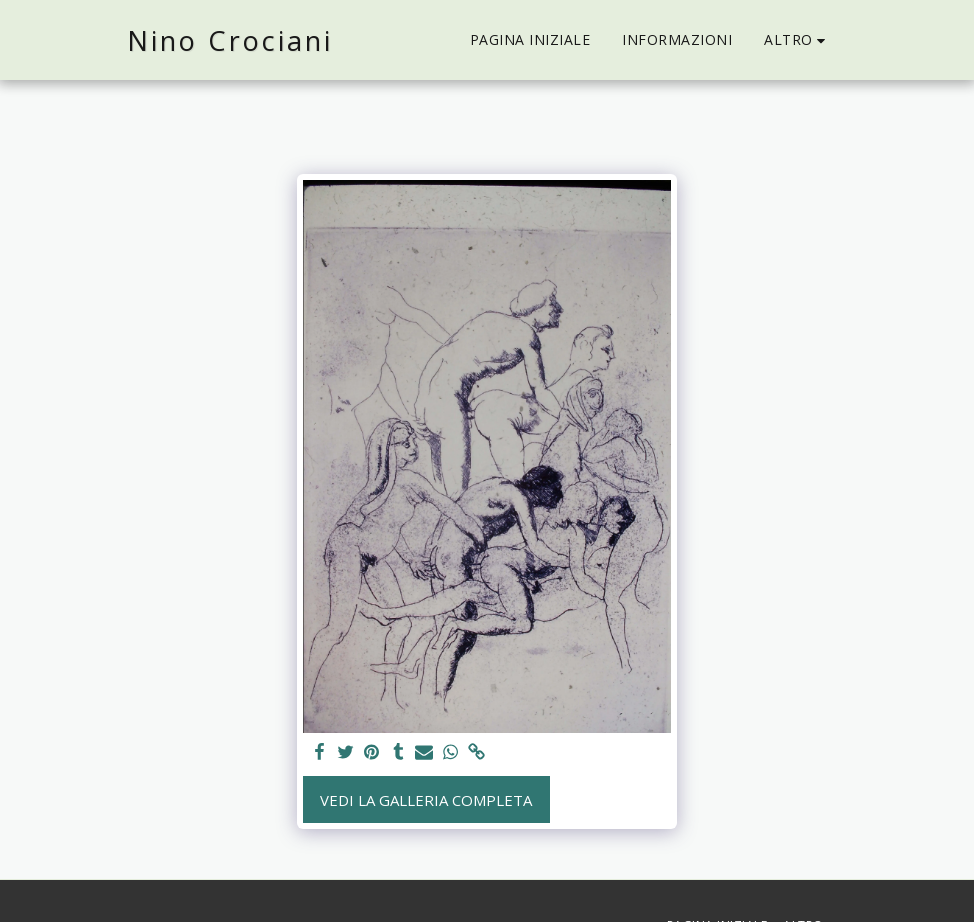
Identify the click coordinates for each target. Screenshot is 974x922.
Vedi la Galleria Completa (426, 800)
